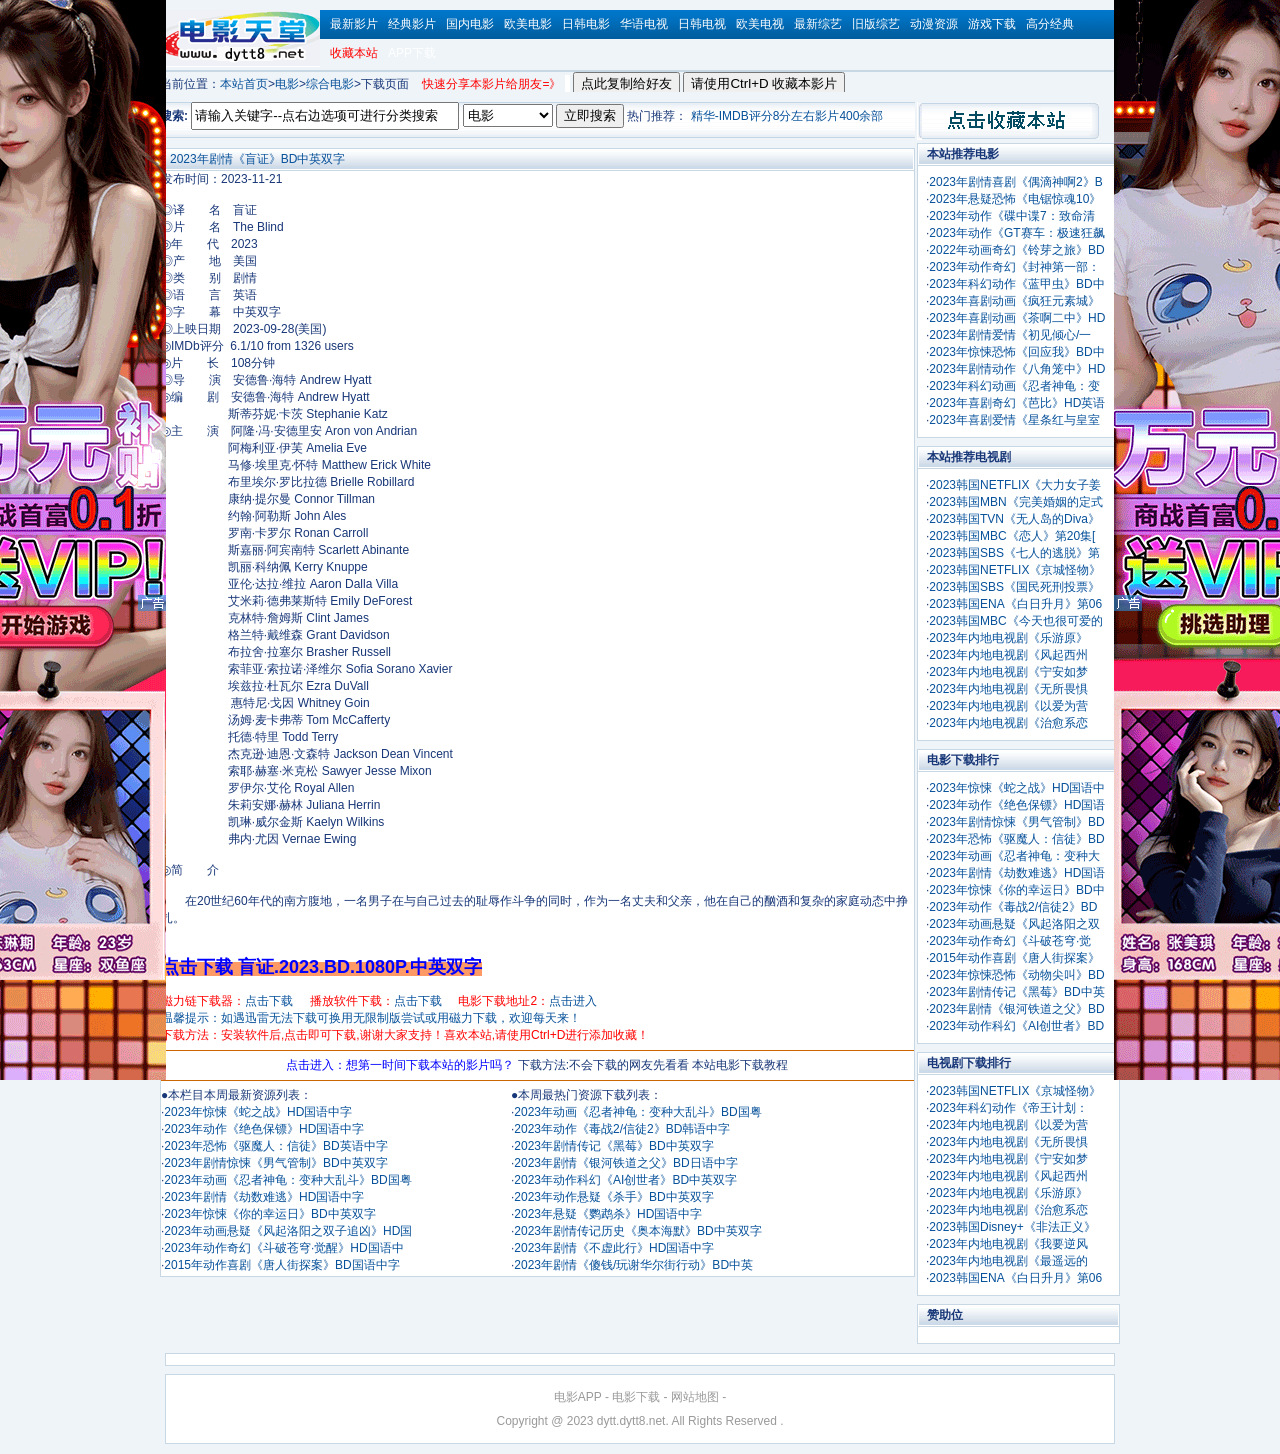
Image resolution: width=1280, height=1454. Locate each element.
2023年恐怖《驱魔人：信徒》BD (1016, 839)
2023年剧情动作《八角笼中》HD (1017, 369)
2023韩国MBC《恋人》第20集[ (1012, 536)
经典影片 (412, 24)
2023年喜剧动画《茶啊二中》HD (1017, 318)
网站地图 (695, 1397)
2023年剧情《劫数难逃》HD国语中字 (264, 1197)
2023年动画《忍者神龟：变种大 (1014, 856)
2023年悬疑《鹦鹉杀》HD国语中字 (608, 1214)
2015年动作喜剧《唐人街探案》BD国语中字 (281, 1265)
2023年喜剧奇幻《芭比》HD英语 (1017, 403)
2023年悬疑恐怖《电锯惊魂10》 (1015, 199)
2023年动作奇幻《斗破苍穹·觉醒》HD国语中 (283, 1248)
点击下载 (269, 1001)
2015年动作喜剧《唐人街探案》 (1014, 958)
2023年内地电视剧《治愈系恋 (1008, 723)
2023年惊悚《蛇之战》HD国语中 (1017, 788)
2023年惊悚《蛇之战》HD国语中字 (258, 1112)
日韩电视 (702, 24)
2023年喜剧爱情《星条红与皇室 (1014, 420)
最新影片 (354, 24)
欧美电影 (528, 24)
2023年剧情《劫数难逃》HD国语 (1017, 873)
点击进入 (573, 1001)
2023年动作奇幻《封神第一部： (1014, 267)
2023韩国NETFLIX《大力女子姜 (1015, 485)
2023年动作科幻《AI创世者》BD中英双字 (625, 1180)
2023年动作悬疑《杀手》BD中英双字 (613, 1197)
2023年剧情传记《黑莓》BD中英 (1016, 992)
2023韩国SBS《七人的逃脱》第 (1014, 553)
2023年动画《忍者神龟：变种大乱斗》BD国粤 (287, 1180)
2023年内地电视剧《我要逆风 (1008, 1244)
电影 (287, 84)
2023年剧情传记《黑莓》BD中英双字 (613, 1146)
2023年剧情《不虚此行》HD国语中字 (614, 1248)
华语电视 (644, 24)
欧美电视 (760, 24)
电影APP (578, 1397)
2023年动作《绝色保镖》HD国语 (1017, 805)
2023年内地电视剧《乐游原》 (1008, 638)
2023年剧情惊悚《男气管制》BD (1016, 822)
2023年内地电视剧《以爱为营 (1008, 706)
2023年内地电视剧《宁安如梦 (1008, 672)
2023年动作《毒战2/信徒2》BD (1013, 907)
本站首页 (244, 84)
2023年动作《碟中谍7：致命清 (1011, 216)
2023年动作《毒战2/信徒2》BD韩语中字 (622, 1129)
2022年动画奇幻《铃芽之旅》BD (1016, 250)
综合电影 (330, 84)
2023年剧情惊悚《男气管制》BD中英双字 (275, 1163)
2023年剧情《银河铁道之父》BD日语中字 (625, 1163)
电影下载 (636, 1397)
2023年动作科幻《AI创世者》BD (1016, 1026)
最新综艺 (818, 24)
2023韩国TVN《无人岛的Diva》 (1014, 519)
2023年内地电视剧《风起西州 (1008, 655)
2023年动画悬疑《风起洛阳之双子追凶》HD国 (288, 1231)
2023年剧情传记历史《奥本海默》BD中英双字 (637, 1231)
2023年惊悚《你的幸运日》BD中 (1016, 890)
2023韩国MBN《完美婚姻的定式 (1015, 502)
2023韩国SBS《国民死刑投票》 (1014, 587)
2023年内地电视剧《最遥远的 (1008, 1261)
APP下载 (412, 53)
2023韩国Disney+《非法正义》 (1012, 1227)
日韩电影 (586, 24)
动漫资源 (934, 24)
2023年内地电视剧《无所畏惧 (1008, 689)
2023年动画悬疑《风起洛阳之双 (1014, 924)
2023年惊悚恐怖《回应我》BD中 (1016, 352)
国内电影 (470, 24)
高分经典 (1050, 24)
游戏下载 (992, 24)
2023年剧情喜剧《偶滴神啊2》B (1015, 182)
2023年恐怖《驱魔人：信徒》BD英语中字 (275, 1146)
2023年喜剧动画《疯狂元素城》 (1014, 301)
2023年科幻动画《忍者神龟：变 (1014, 386)
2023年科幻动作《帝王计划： (1008, 1108)
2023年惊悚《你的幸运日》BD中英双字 (269, 1214)
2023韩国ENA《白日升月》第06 (1015, 604)
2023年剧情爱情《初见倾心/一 (1010, 335)
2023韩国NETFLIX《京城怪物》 (1015, 570)
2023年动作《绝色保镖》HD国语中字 (264, 1129)
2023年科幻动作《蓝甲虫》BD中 (1016, 284)
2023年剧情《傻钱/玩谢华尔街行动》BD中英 (633, 1265)
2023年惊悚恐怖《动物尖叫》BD (1016, 975)
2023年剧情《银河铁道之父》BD (1016, 1009)
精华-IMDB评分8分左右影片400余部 (787, 116)
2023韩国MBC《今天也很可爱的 (1015, 621)
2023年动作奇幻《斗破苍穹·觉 (1010, 941)
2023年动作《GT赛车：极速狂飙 (1016, 233)
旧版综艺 (876, 24)
